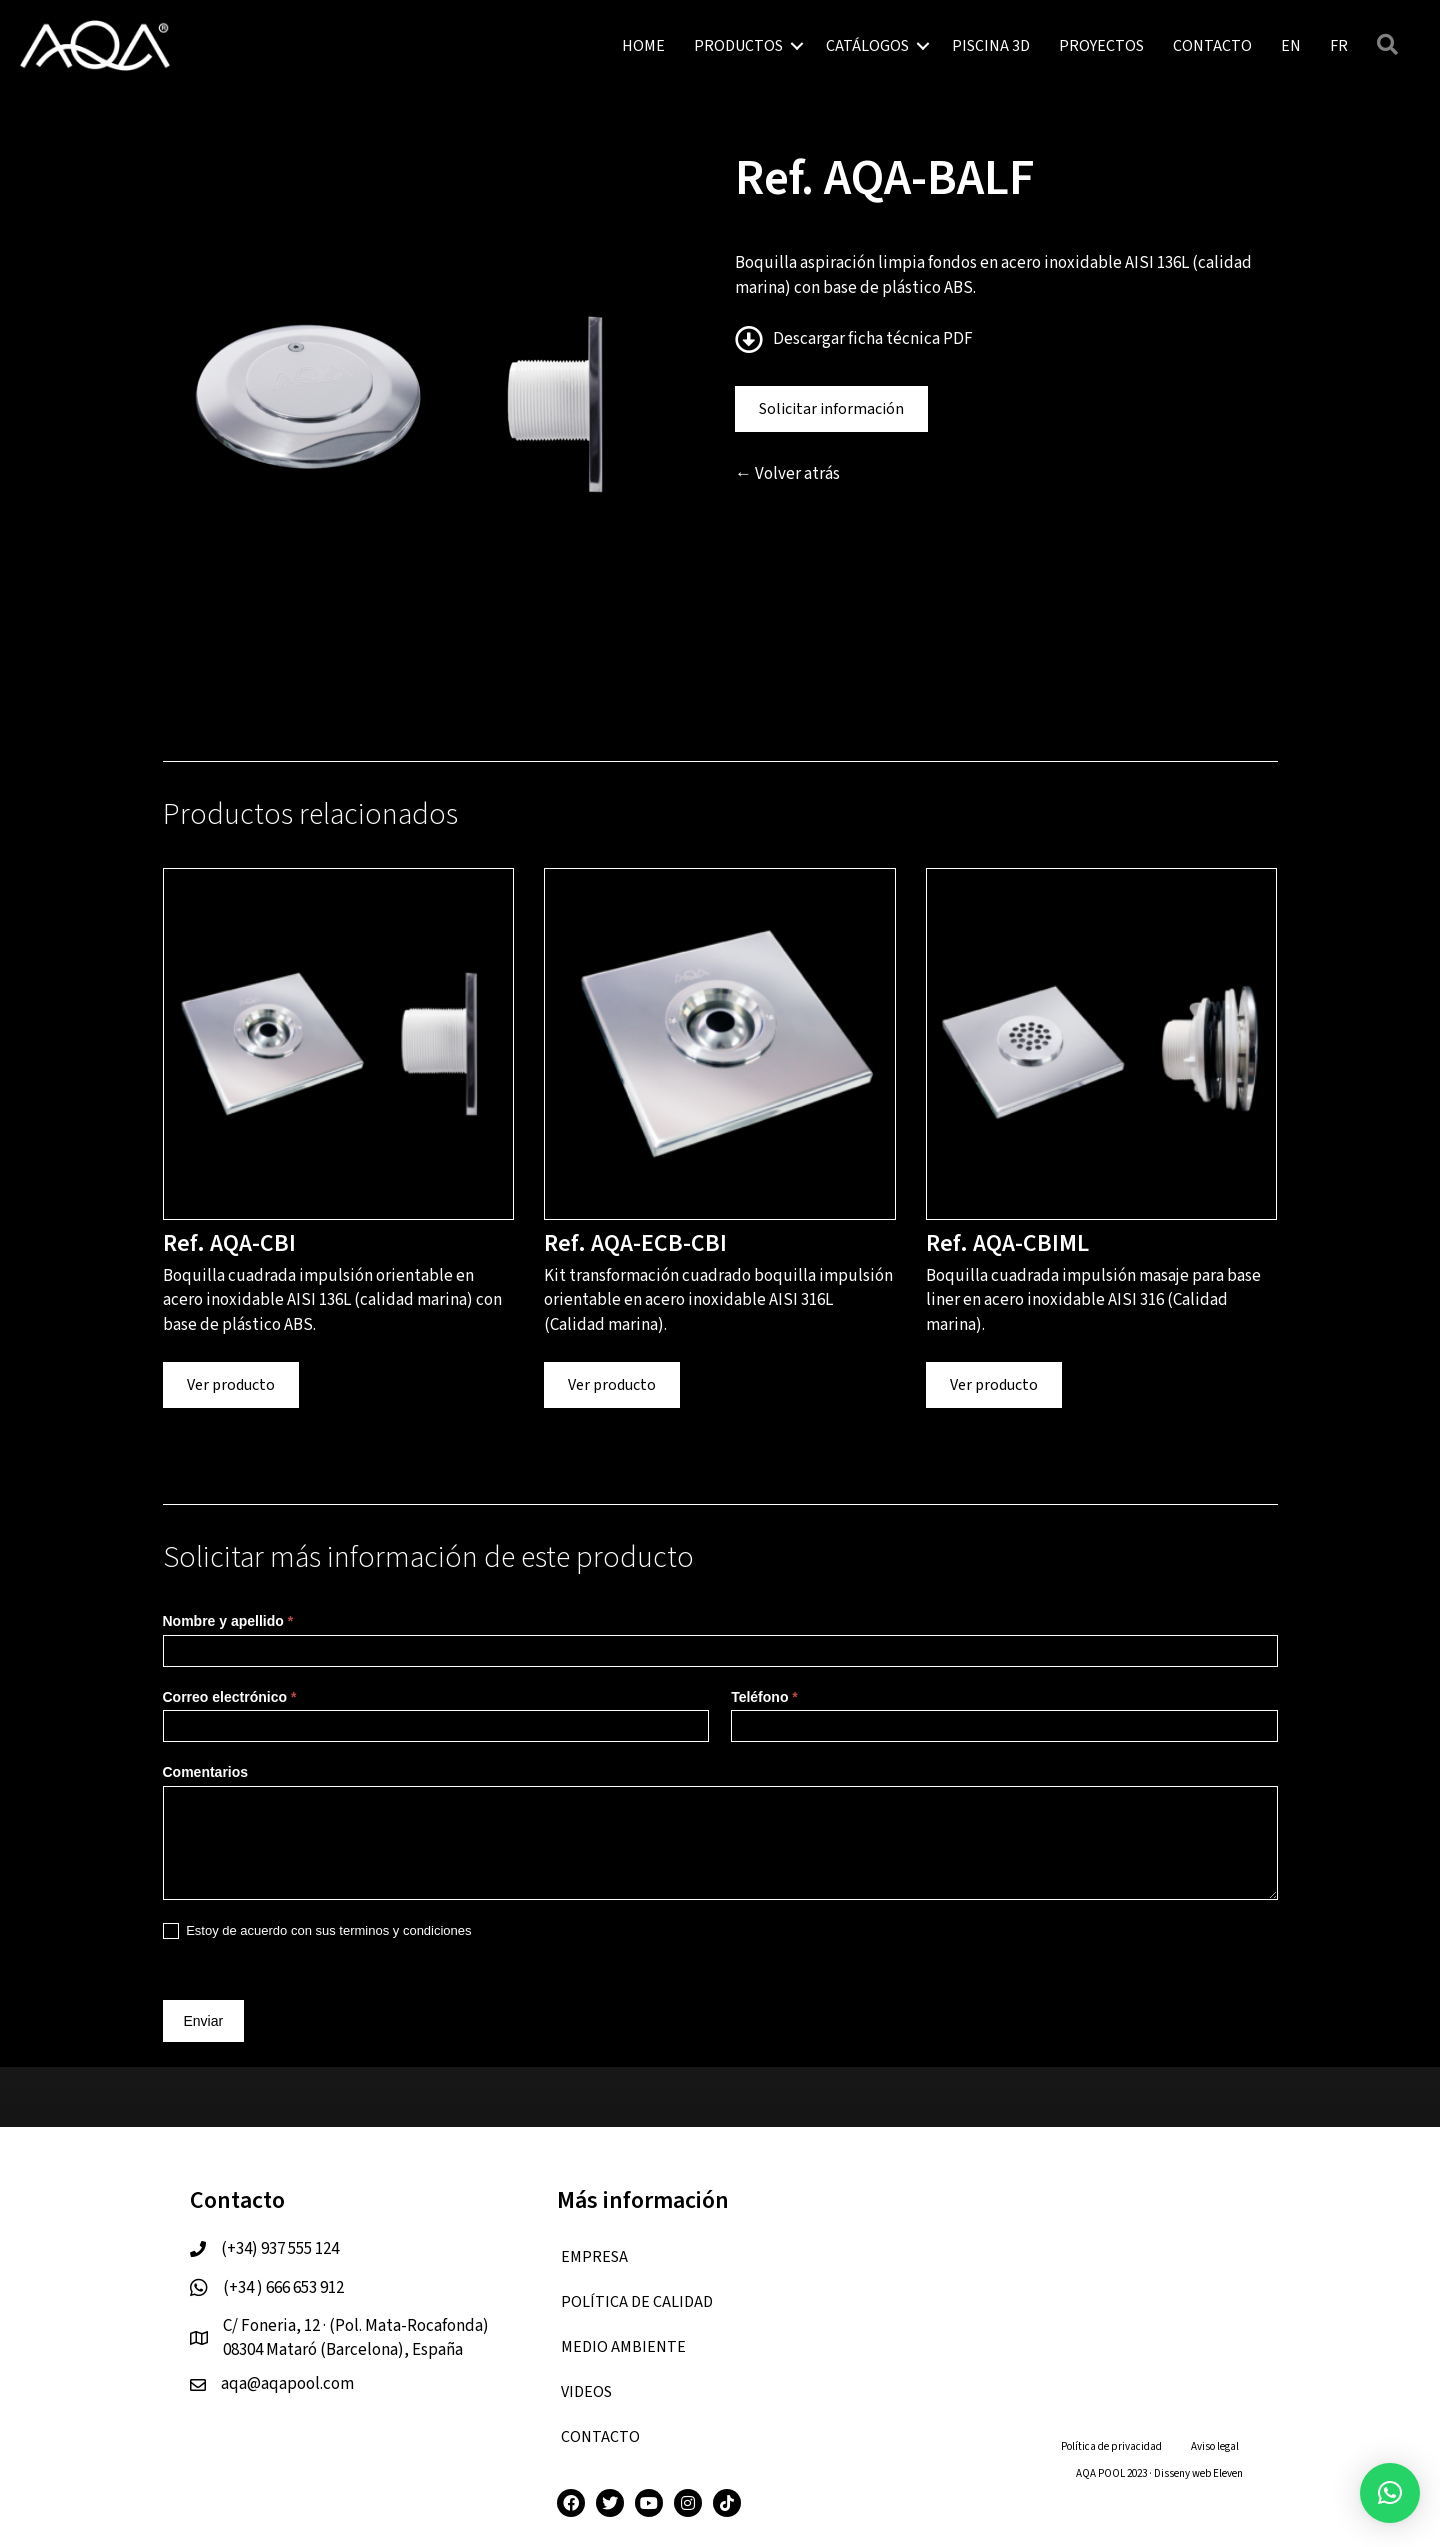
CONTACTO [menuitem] (1212, 46)
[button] (797, 46)
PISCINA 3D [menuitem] (991, 46)
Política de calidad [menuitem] (637, 2302)
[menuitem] (1291, 46)
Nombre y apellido (228, 1621)
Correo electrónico (230, 1697)
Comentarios (206, 1772)
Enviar (204, 2021)
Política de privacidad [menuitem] (1111, 2446)
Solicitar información (831, 409)
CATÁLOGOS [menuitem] (867, 46)
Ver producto (231, 1385)
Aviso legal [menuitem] (1215, 2446)
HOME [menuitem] (643, 46)
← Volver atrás (787, 474)
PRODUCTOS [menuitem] (738, 46)
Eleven (1228, 2473)
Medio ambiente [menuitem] (623, 2347)
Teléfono (764, 1697)
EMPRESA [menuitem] (594, 2257)
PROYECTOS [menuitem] (1101, 46)
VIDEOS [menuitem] (586, 2392)
